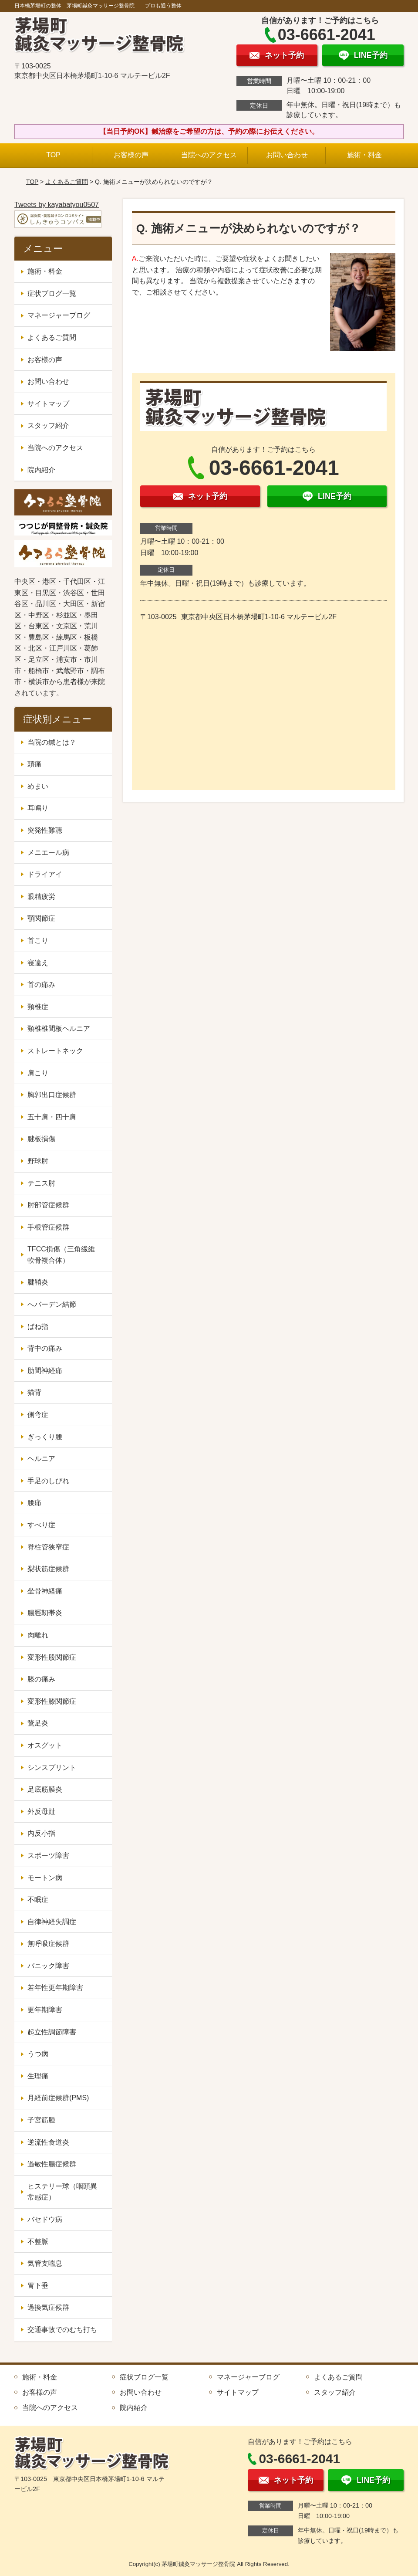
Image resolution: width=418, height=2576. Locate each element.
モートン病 (44, 1877)
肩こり (37, 1073)
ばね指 (37, 1326)
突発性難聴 (44, 830)
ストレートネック (55, 1050)
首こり (37, 940)
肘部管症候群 (48, 1205)
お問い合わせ (287, 155)
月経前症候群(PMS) (58, 2097)
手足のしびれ (48, 1481)
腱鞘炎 (37, 1282)
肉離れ (37, 1635)
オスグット (44, 1745)
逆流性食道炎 (48, 2142)
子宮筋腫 (41, 2120)
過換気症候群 (48, 2307)
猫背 (34, 1392)
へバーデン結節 (51, 1304)
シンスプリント (51, 1767)
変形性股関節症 (51, 1657)
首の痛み (41, 984)
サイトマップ (48, 403)
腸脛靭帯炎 (44, 1613)
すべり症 (41, 1525)
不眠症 (37, 1899)
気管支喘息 (44, 2263)
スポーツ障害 (48, 1855)
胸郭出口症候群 (51, 1094)
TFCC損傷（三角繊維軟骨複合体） (61, 1254)
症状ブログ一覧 (51, 293)
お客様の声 (131, 155)
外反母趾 (41, 1811)
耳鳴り (37, 808)
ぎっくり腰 (44, 1437)
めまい (37, 786)
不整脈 (37, 2241)
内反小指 (41, 1833)
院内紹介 (41, 470)
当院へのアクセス (209, 155)
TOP (53, 155)
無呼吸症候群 (48, 1943)
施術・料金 (364, 155)
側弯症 (37, 1414)
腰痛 (34, 1502)
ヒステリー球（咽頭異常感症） (62, 2192)
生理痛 (37, 2076)
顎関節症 (41, 918)
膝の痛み (41, 1679)
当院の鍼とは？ (51, 742)
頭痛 (34, 764)
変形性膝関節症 (51, 1701)
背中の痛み (44, 1348)
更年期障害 (44, 2009)
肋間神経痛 (44, 1370)
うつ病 (37, 2053)
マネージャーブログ (58, 315)
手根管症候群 (48, 1227)
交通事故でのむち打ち (62, 2329)
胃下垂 (37, 2285)
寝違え (37, 962)
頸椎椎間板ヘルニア (58, 1028)
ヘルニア (41, 1458)
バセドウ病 (44, 2219)
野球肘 (37, 1161)
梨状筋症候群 (48, 1569)
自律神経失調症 (51, 1921)
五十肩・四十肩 (51, 1117)
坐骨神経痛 (44, 1591)
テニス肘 (41, 1183)
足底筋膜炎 (44, 1789)
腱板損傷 (41, 1138)
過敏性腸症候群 (51, 2164)
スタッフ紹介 (48, 425)
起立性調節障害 (51, 2032)
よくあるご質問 (66, 181)
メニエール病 (48, 852)
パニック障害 (48, 1965)
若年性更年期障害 (55, 1987)
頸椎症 (37, 1006)
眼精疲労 (41, 896)
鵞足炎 (37, 1723)
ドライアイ (44, 874)
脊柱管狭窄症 (48, 1547)
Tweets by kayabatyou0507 (56, 204)
